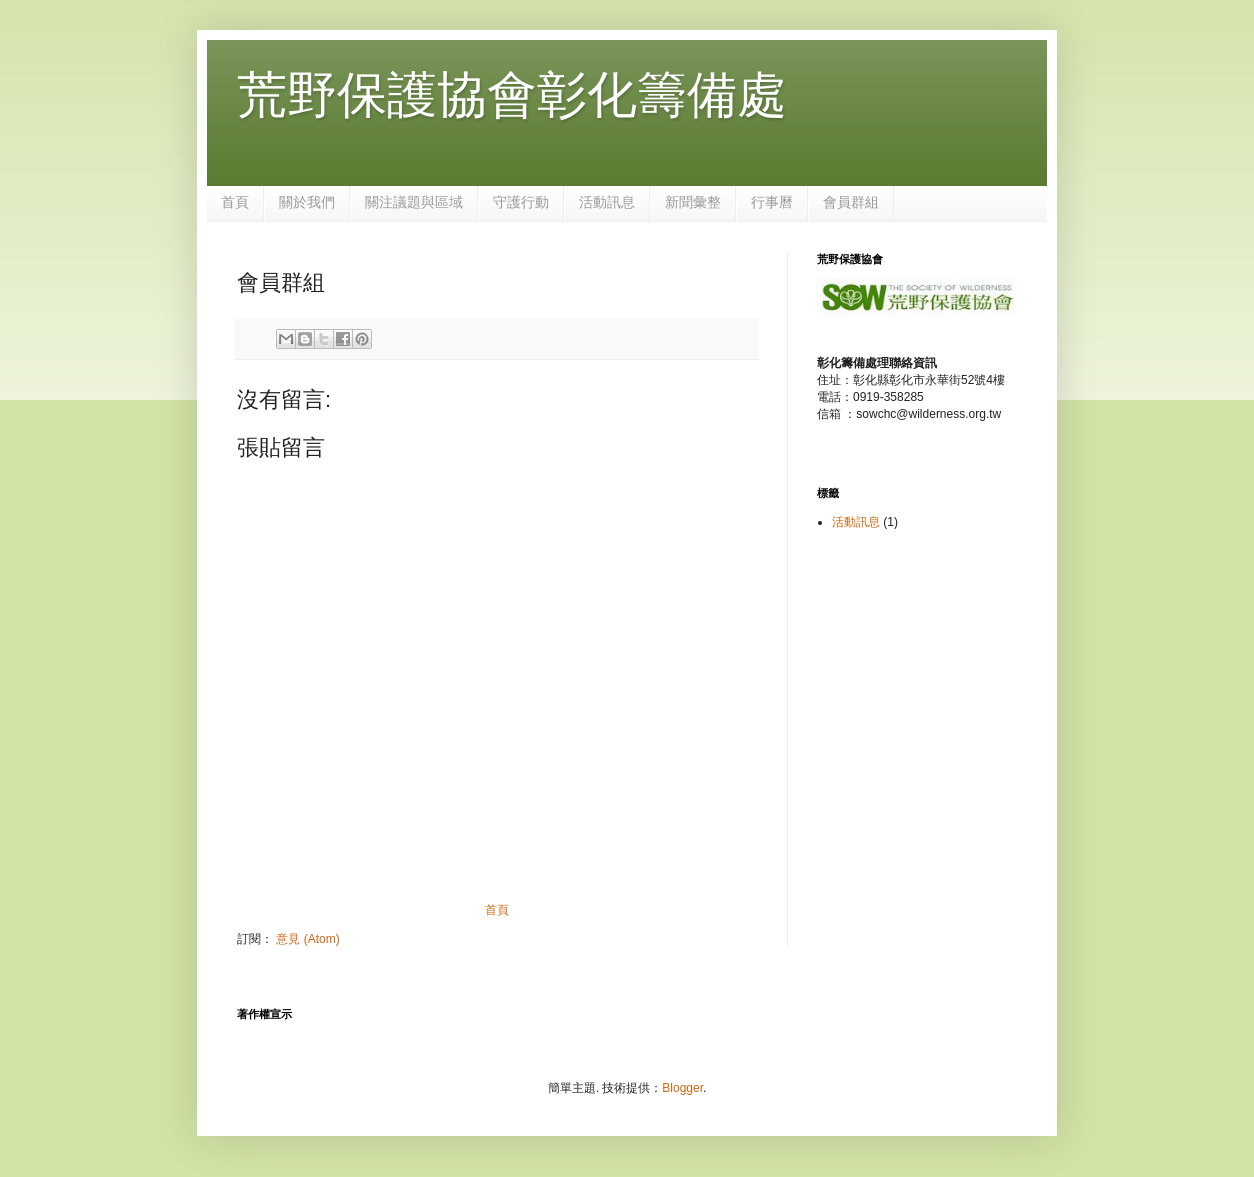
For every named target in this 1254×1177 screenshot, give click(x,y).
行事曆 (772, 202)
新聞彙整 (693, 202)
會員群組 (851, 202)
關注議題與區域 (414, 202)
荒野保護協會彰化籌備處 (512, 95)
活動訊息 (607, 202)
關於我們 (307, 202)
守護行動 (521, 202)
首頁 (235, 202)
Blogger (682, 1088)
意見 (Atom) (307, 939)
